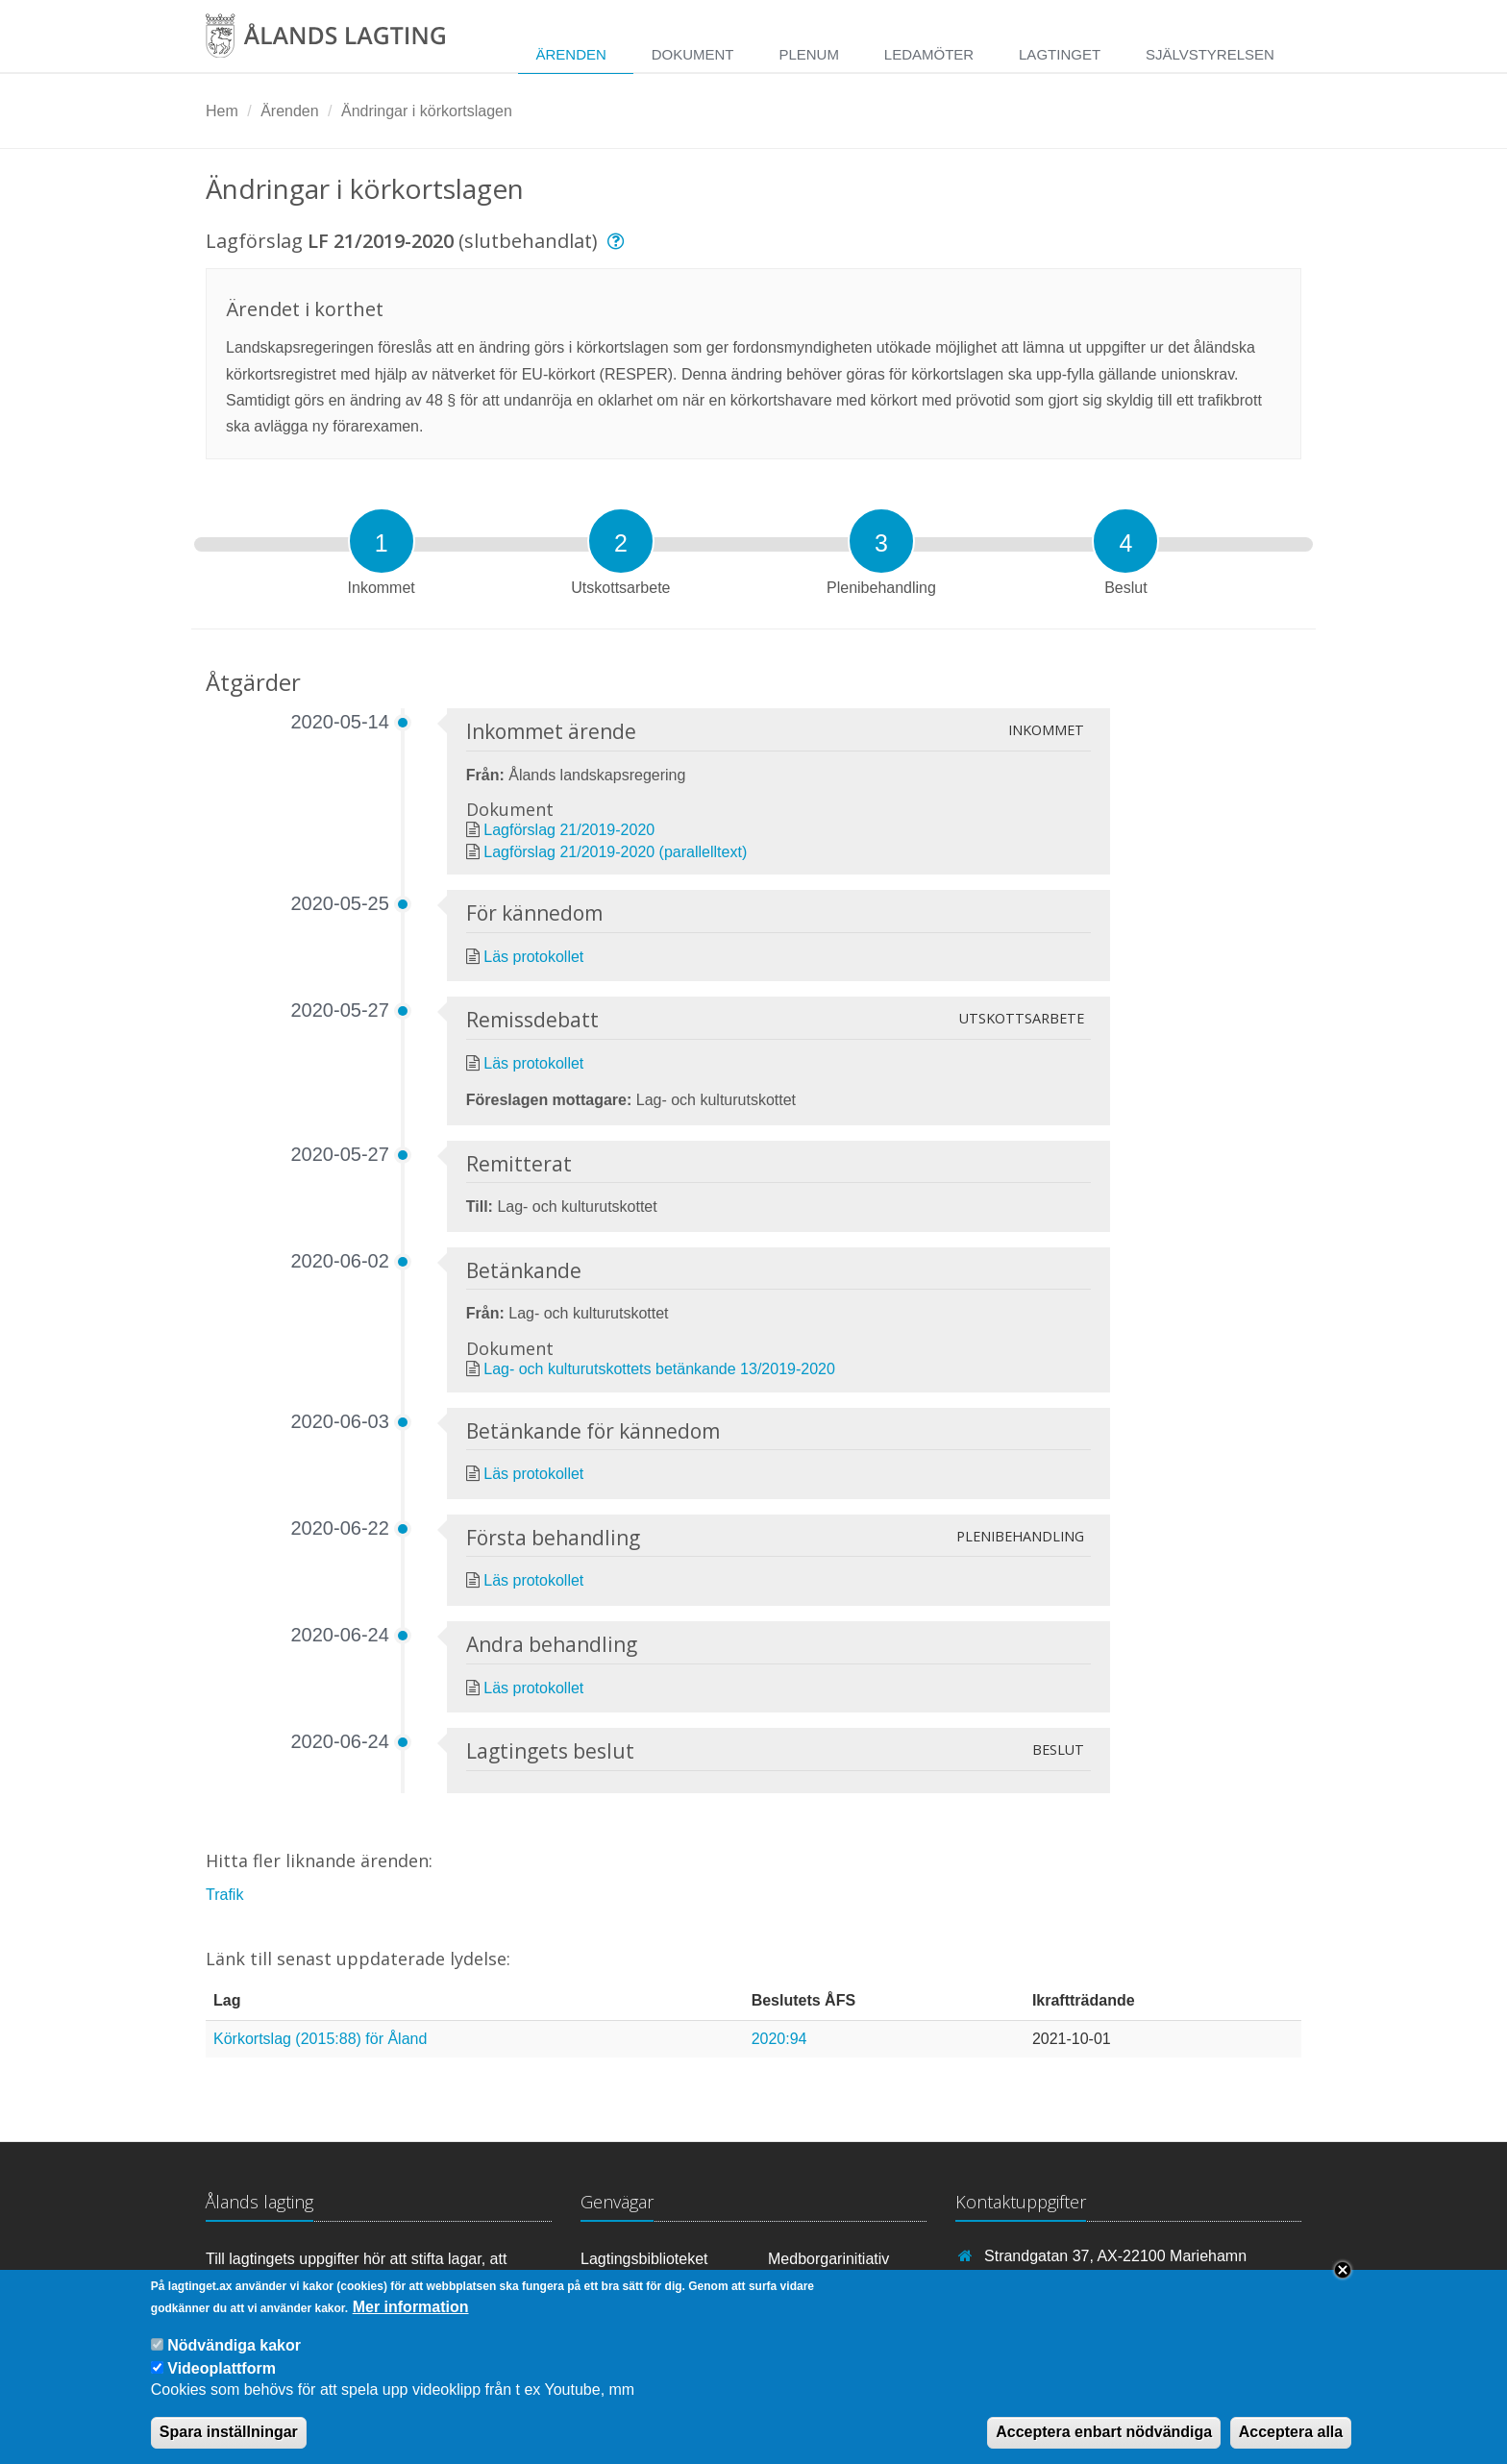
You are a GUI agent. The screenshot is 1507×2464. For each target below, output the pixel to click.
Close (1342, 2285)
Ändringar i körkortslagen (426, 111)
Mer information (411, 2322)
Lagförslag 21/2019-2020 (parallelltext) (615, 852)
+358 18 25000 (1035, 2284)
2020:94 (779, 2039)
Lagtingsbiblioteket (644, 2259)
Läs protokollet (533, 957)
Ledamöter (929, 54)
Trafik (224, 1894)
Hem (222, 111)
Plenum (808, 54)
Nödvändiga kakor (234, 2361)
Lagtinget (1059, 54)
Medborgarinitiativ (828, 2259)
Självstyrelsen (1210, 54)
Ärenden (570, 54)
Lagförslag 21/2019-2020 (569, 830)
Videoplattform (221, 2384)
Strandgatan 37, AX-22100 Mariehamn (1115, 2256)
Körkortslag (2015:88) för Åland (320, 2039)
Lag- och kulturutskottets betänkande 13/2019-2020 (659, 1369)
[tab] (381, 541)
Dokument (693, 54)
